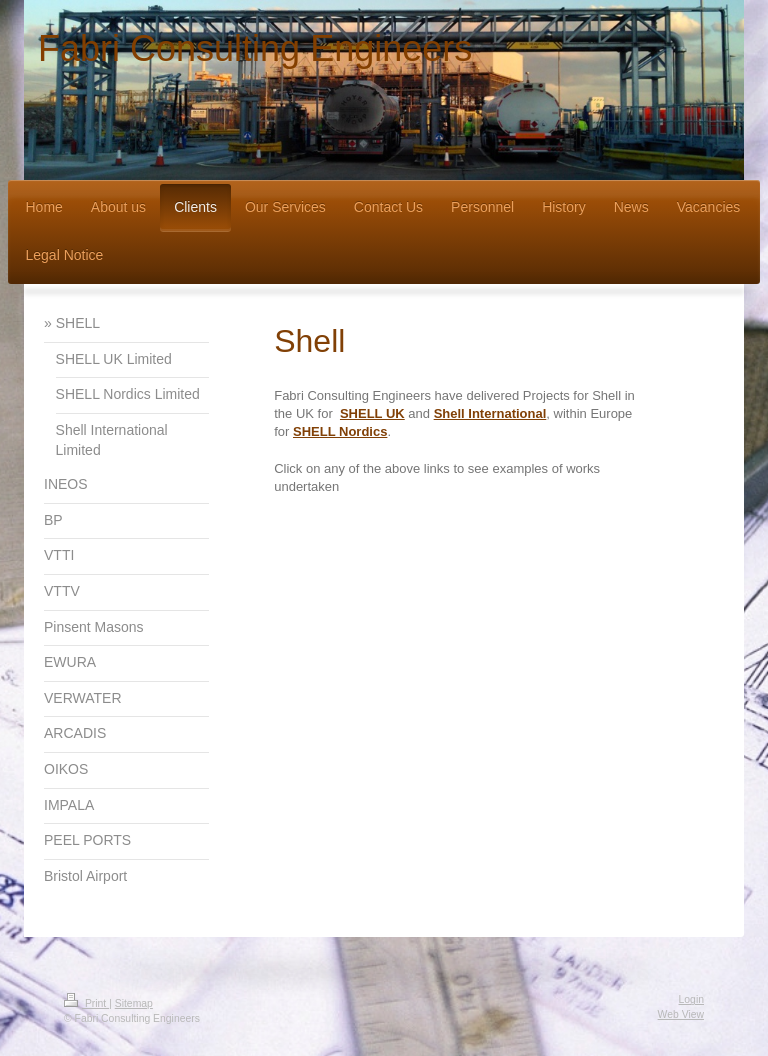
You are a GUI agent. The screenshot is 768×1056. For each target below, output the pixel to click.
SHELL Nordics (340, 431)
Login (691, 999)
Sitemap (134, 1003)
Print (86, 1003)
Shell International (490, 413)
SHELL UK (372, 413)
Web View (681, 1014)
